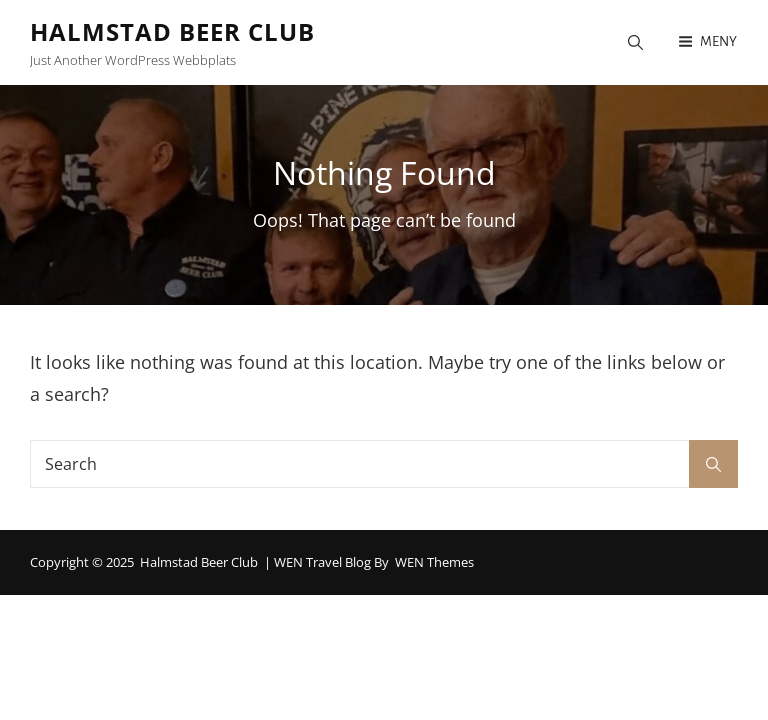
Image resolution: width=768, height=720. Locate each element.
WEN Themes (434, 562)
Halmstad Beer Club (172, 31)
